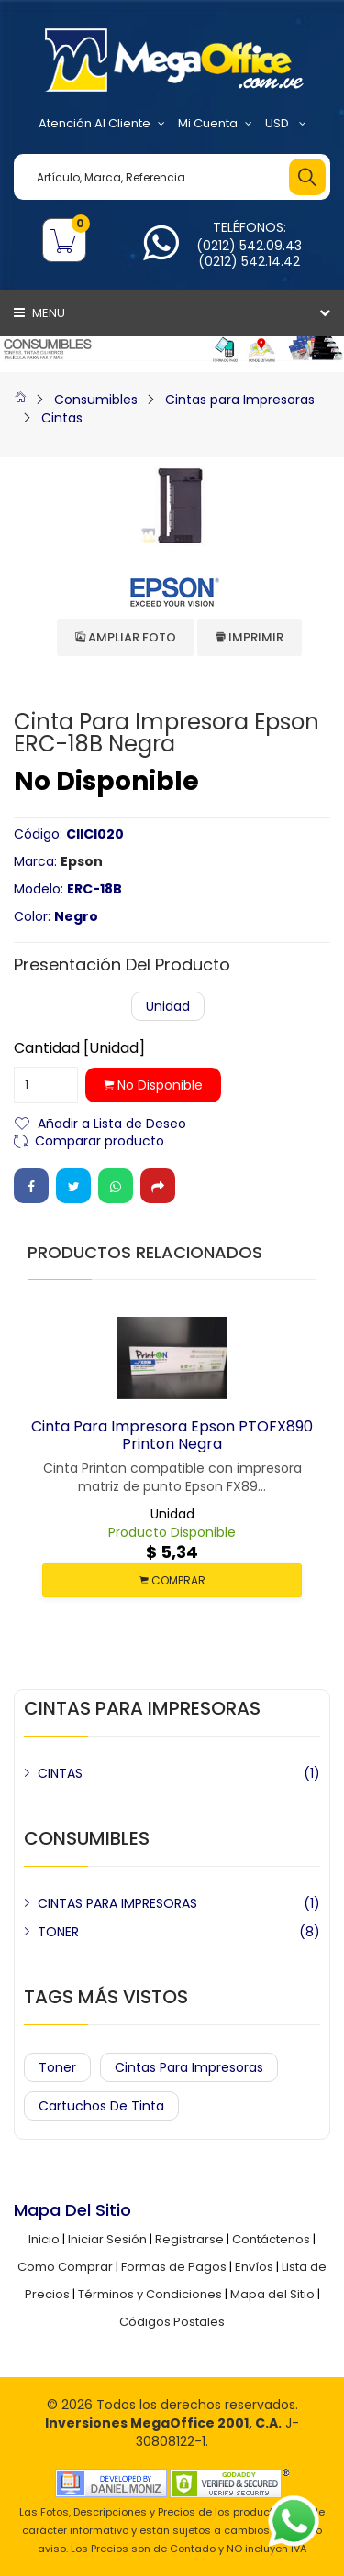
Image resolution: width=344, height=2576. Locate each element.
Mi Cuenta (215, 124)
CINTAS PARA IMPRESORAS (117, 1903)
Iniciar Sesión (107, 2239)
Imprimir (249, 637)
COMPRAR (172, 1580)
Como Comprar (65, 2266)
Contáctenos (271, 2239)
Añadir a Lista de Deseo (112, 1122)
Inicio (44, 2239)
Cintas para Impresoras (240, 399)
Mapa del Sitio (272, 2294)
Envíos (254, 2266)
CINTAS (60, 1773)
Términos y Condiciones (150, 2294)
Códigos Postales (172, 2321)
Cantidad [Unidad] (79, 1048)
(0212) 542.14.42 (249, 261)
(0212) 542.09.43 (249, 245)
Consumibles (96, 399)
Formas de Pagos (174, 2266)
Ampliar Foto (125, 637)
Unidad (168, 1006)
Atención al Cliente (102, 124)
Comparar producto (99, 1139)
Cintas (62, 418)
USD (285, 124)
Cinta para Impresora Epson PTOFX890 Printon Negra (172, 1435)
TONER (58, 1932)
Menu (39, 313)
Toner (57, 2067)
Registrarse (189, 2239)
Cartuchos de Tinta (101, 2106)
